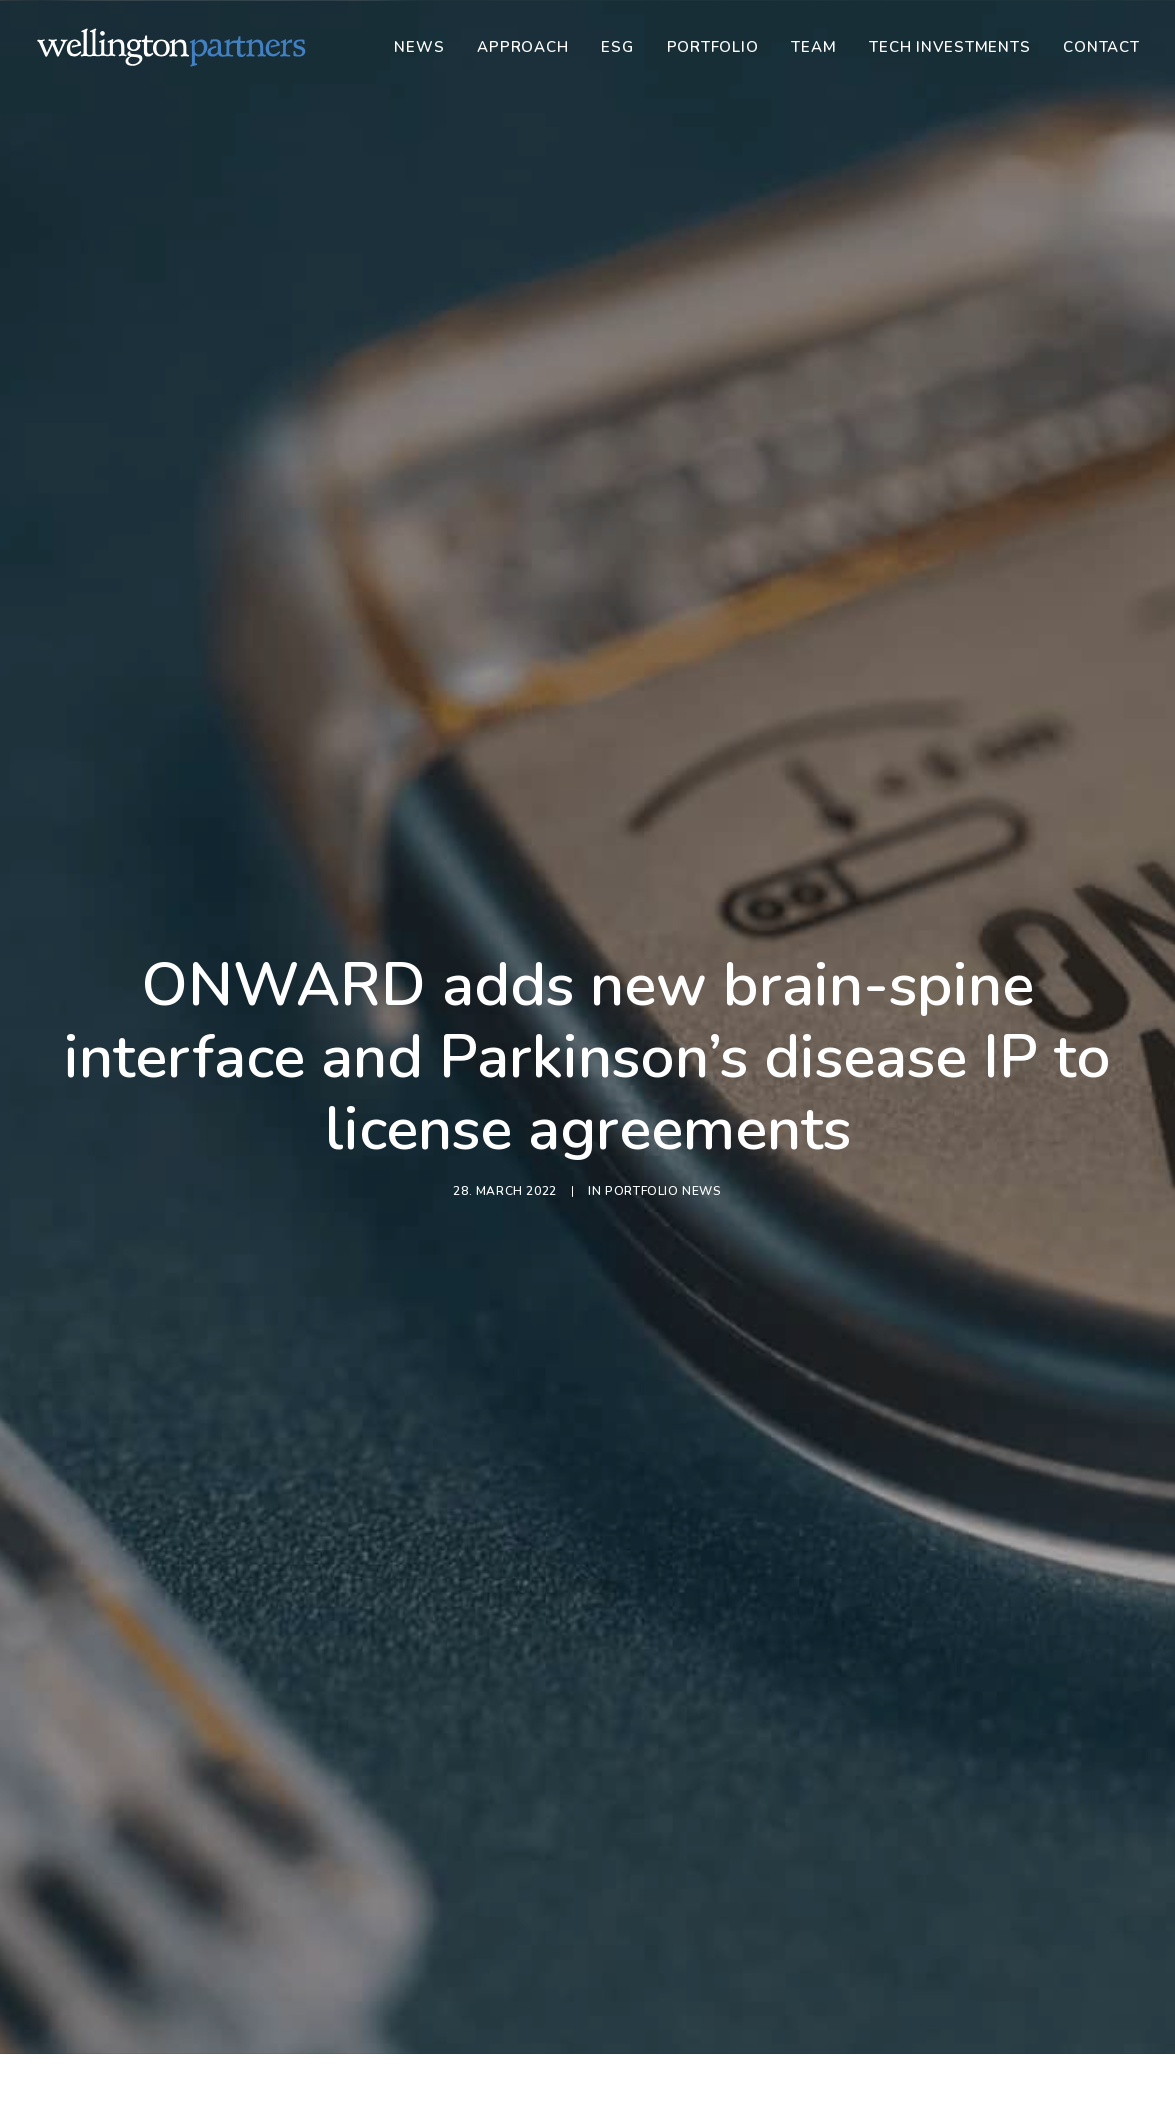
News (419, 47)
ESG (617, 47)
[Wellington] (171, 47)
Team (813, 47)
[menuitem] (426, 47)
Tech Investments (949, 47)
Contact (1101, 47)
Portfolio (713, 47)
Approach (522, 47)
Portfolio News (663, 1072)
